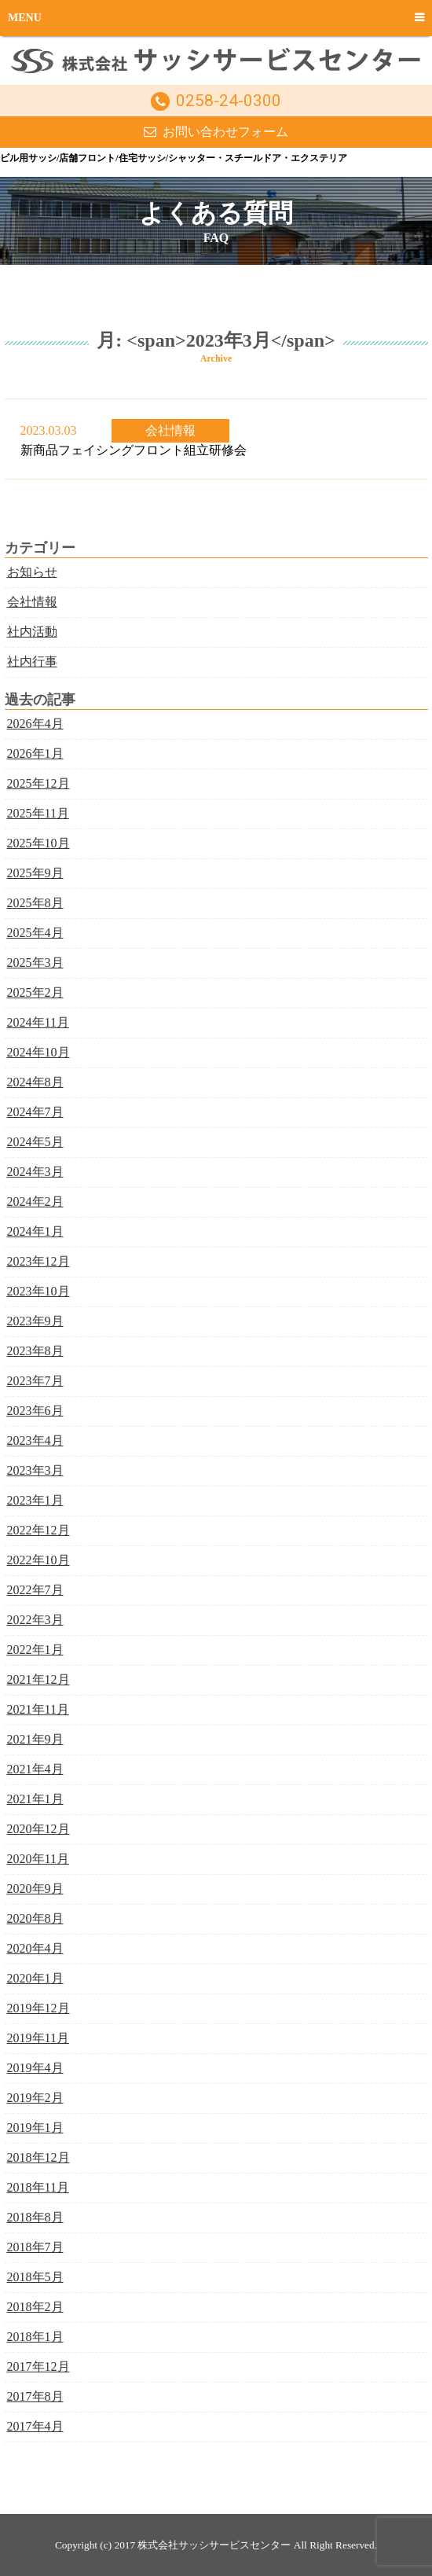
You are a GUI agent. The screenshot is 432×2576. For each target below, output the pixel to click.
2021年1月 (35, 1799)
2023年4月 (35, 1440)
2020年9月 (35, 1888)
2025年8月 (35, 903)
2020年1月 (35, 1978)
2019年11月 (38, 2038)
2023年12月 (38, 1261)
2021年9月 (35, 1739)
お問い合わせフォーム (225, 131)
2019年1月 (35, 2127)
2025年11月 (38, 813)
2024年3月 (35, 1171)
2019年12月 (38, 2008)
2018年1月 (35, 2336)
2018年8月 (35, 2217)
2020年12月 (38, 1829)
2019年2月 (35, 2097)
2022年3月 (35, 1619)
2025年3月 (35, 962)
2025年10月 (38, 843)
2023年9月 (35, 1321)
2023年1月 (35, 1500)
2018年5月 (35, 2277)
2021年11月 (38, 1709)
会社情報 (170, 430)
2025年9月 (35, 873)
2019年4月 (35, 2067)
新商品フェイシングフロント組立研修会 (133, 450)
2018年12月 (38, 2157)
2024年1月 (35, 1231)
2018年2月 (35, 2306)
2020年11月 (38, 1858)
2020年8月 (35, 1918)
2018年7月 (35, 2247)
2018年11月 (38, 2187)
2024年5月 (35, 1141)
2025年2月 (35, 992)
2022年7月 (35, 1590)
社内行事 (32, 661)
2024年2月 (35, 1201)
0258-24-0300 (228, 100)
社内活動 (32, 631)
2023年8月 (35, 1351)
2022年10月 (38, 1560)
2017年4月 (35, 2426)
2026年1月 (35, 753)
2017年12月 (38, 2366)
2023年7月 (35, 1380)
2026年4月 (35, 723)
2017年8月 (35, 2396)
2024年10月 (38, 1052)
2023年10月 (38, 1291)
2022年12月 (38, 1530)
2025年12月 (38, 783)
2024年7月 (35, 1112)
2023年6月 (35, 1410)
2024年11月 (38, 1022)
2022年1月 (35, 1649)
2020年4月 (35, 1948)
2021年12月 (38, 1679)
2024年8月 (35, 1082)
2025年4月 (35, 932)
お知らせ (32, 572)
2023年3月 (35, 1470)
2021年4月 (35, 1769)
